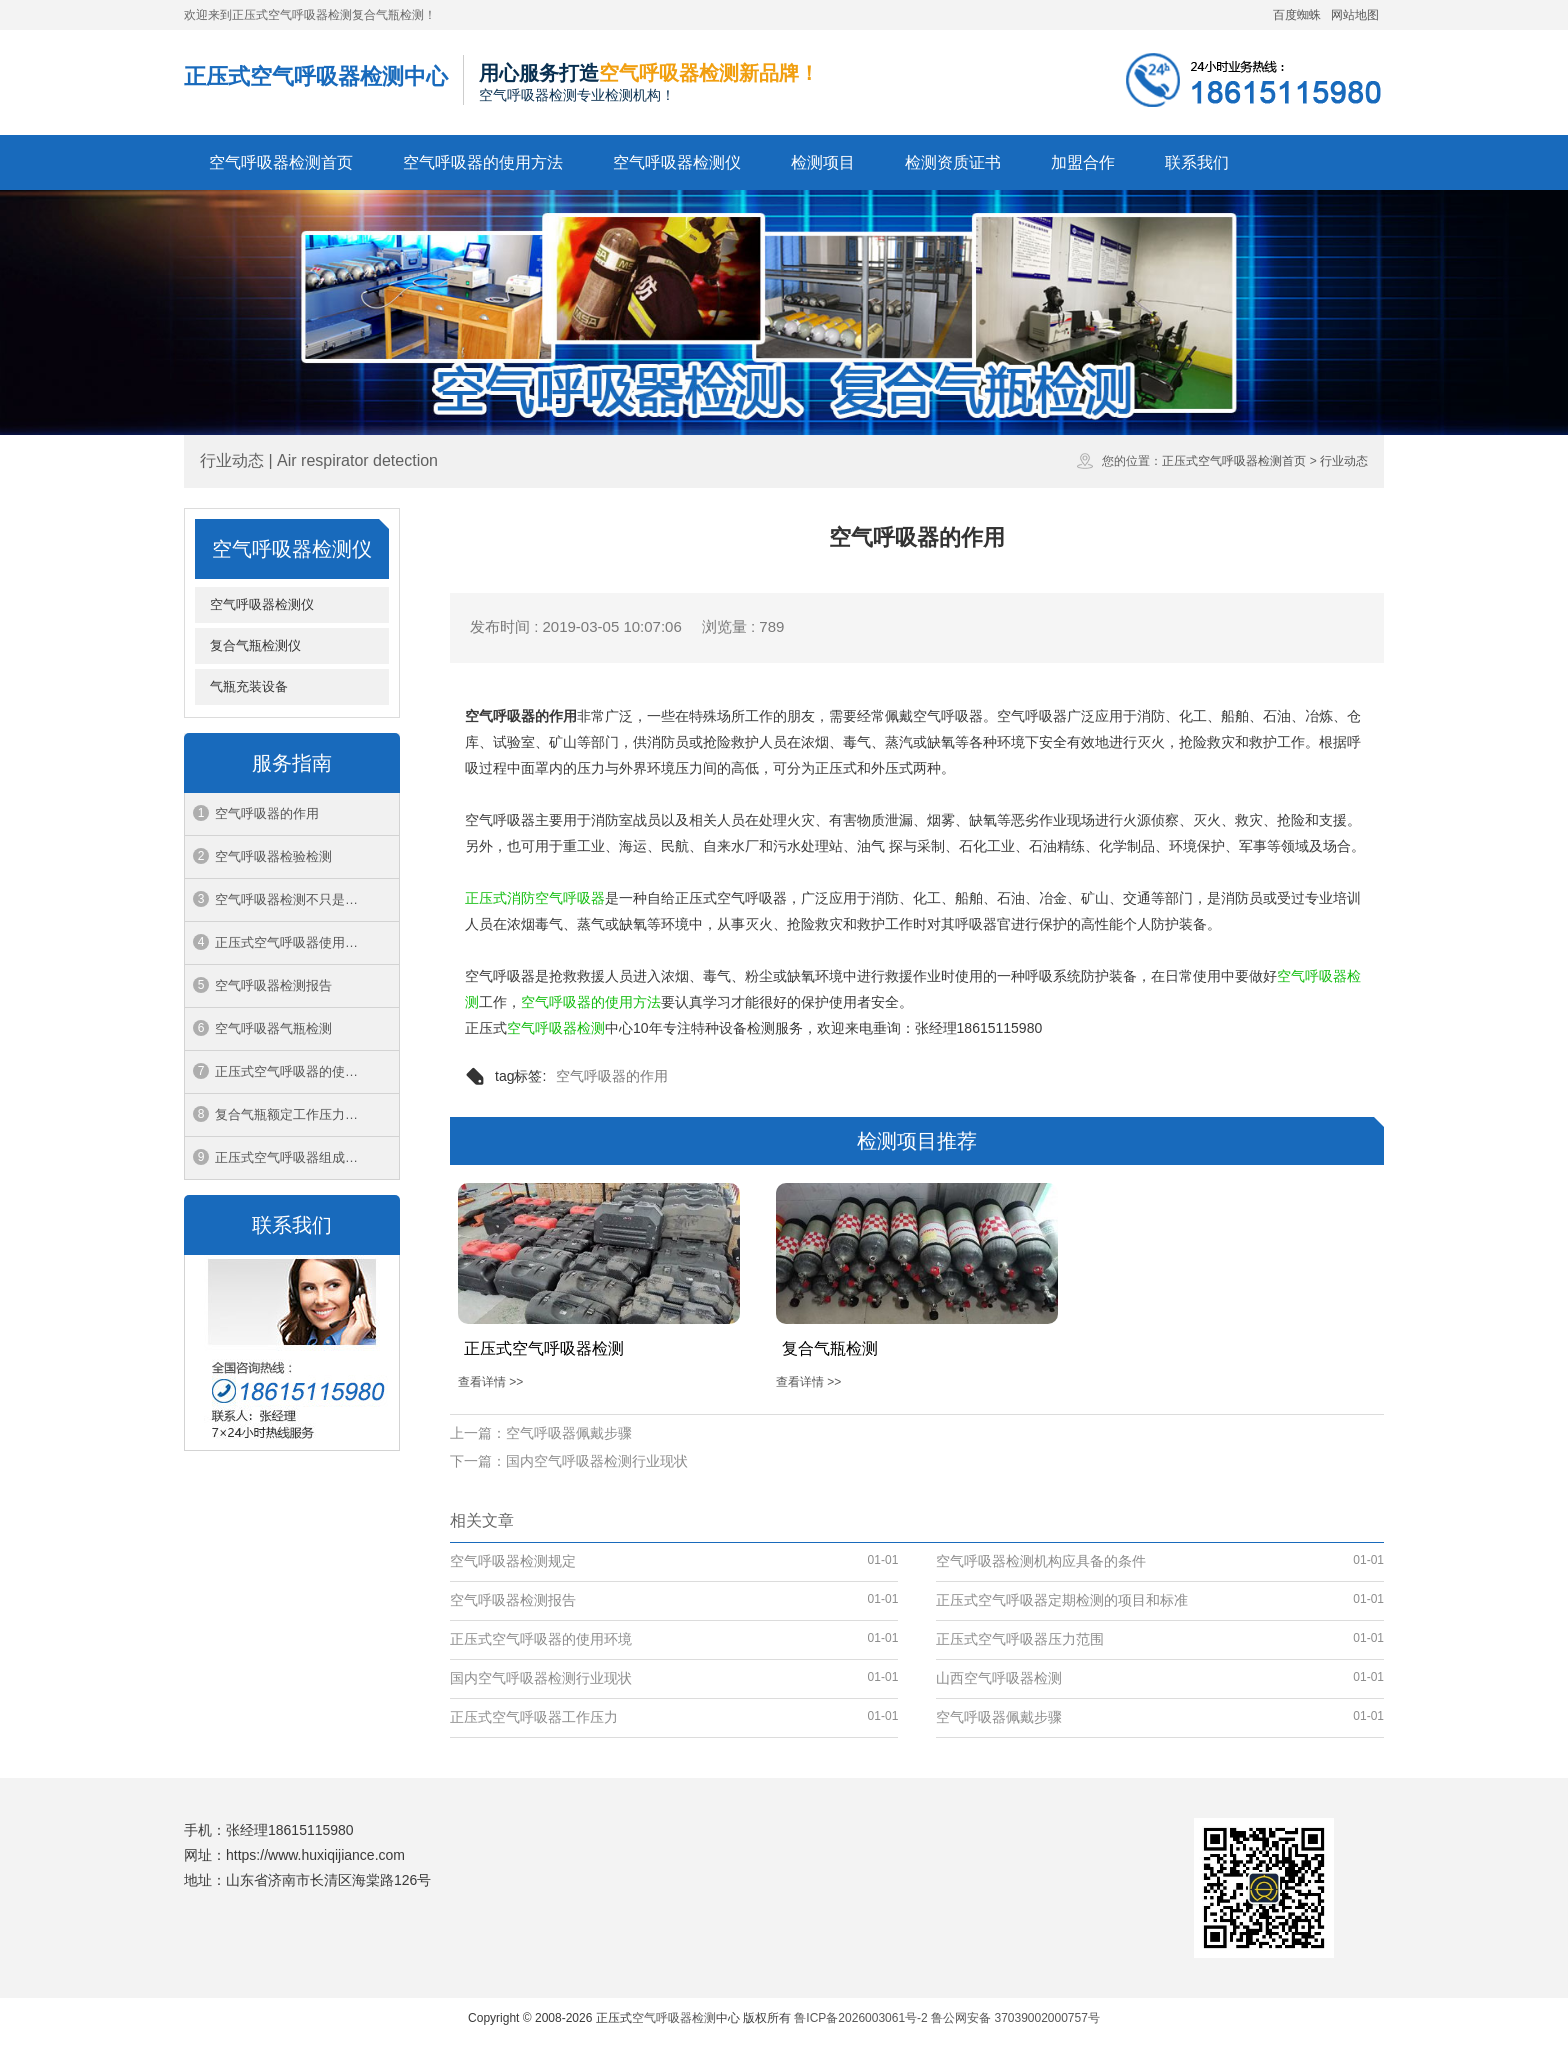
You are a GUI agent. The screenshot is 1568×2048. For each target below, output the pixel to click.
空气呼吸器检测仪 (677, 162)
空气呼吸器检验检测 (273, 856)
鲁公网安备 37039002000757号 (1015, 2018)
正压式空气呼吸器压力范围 (1020, 1639)
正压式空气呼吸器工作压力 (534, 1717)
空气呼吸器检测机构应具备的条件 (1041, 1561)
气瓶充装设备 (249, 686)
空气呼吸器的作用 (267, 813)
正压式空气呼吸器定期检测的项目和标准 (1062, 1600)
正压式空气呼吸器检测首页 (1234, 461)
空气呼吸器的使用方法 (483, 162)
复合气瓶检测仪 (255, 645)
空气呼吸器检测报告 (273, 985)
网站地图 (1355, 15)
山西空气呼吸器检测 (999, 1678)
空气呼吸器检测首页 (281, 162)
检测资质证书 (953, 162)
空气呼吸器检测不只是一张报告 (306, 899)
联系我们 (1197, 162)
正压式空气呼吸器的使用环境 (299, 1071)
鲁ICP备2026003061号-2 (860, 2018)
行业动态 (1344, 461)
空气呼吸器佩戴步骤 (569, 1433)
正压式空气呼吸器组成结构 (293, 1157)
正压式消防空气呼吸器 (535, 898)
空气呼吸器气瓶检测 (273, 1028)
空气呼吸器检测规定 (513, 1561)
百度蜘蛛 (1297, 15)
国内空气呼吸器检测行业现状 (597, 1461)
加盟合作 (1083, 162)
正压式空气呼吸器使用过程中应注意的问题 (307, 942)
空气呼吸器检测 (556, 1028)
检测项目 (823, 162)
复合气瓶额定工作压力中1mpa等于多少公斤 (307, 1114)
